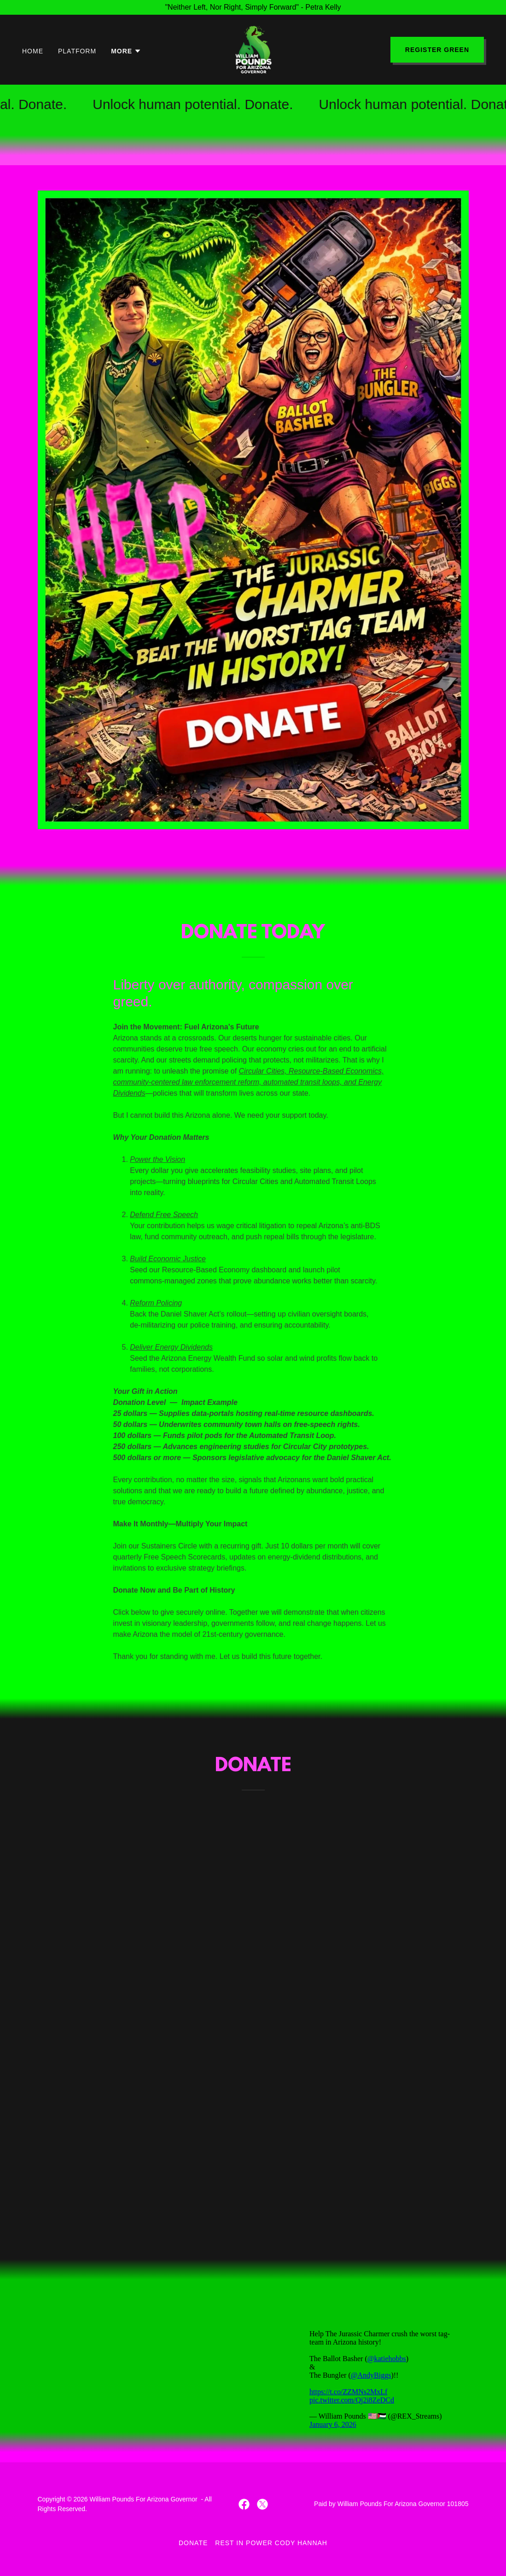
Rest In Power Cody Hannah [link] (271, 2543)
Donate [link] (193, 2543)
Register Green (437, 49)
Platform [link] (77, 51)
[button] (126, 51)
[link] (253, 49)
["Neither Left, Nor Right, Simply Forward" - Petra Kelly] (253, 7)
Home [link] (32, 51)
